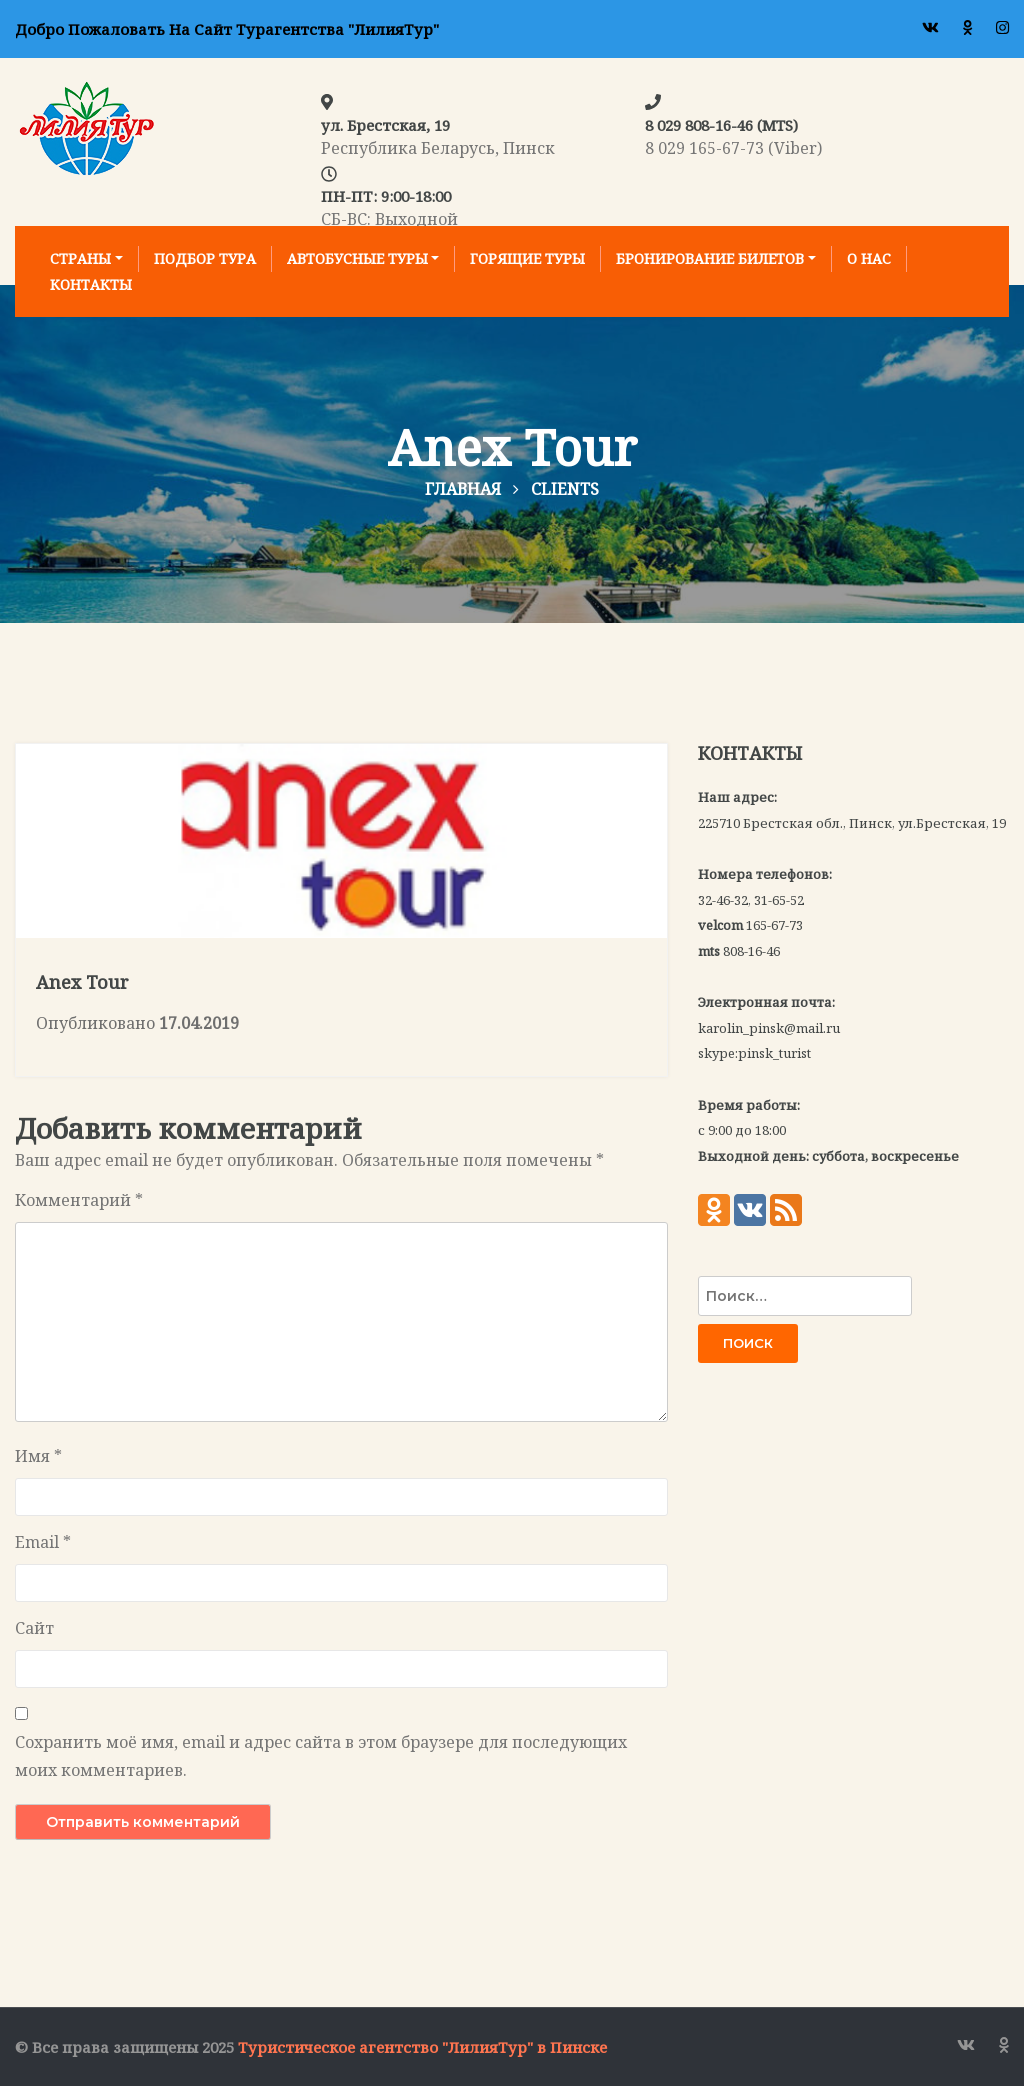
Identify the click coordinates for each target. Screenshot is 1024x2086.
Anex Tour (82, 982)
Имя (38, 1456)
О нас (869, 258)
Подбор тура (205, 258)
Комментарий (79, 1200)
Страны (80, 258)
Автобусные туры (357, 258)
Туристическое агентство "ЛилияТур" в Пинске (422, 2047)
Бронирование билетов (710, 258)
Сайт (34, 1628)
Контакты (91, 284)
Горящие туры (527, 258)
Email (43, 1542)
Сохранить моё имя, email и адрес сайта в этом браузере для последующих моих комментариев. (321, 1756)
